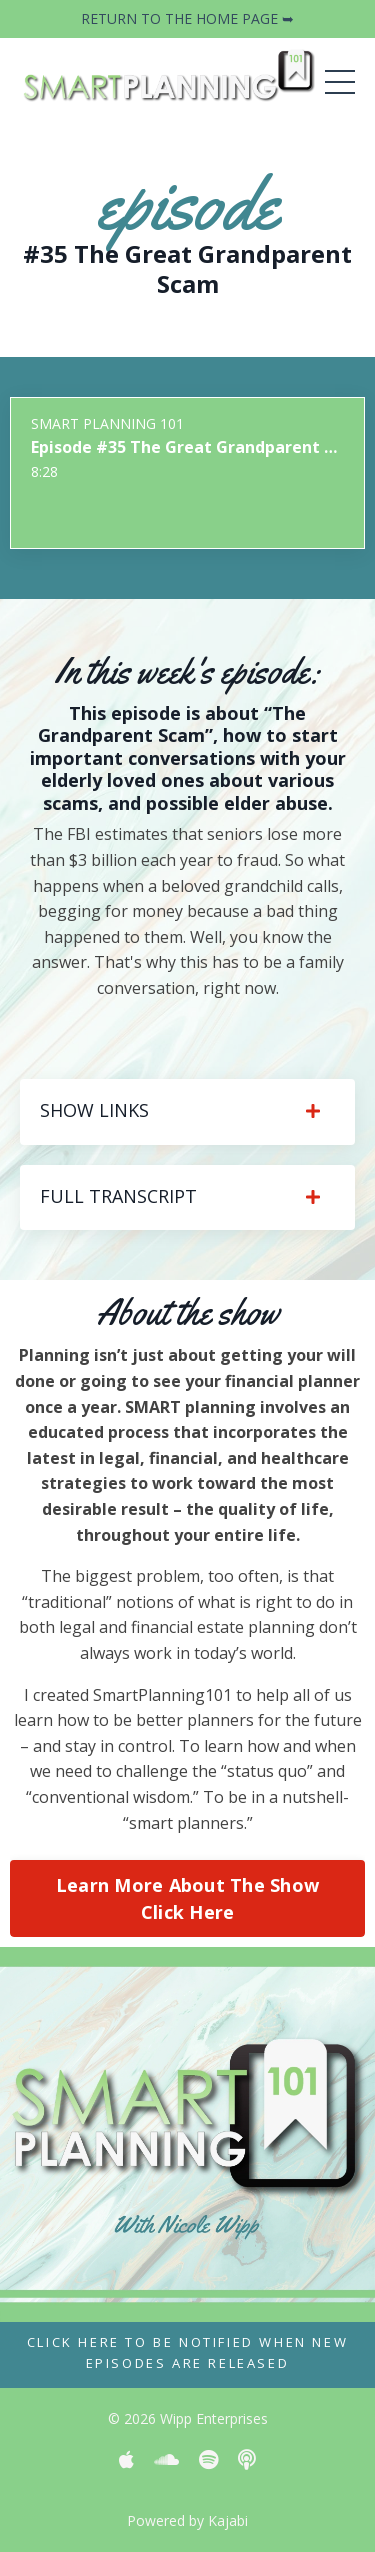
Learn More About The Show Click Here (187, 1898)
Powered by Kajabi (187, 2520)
